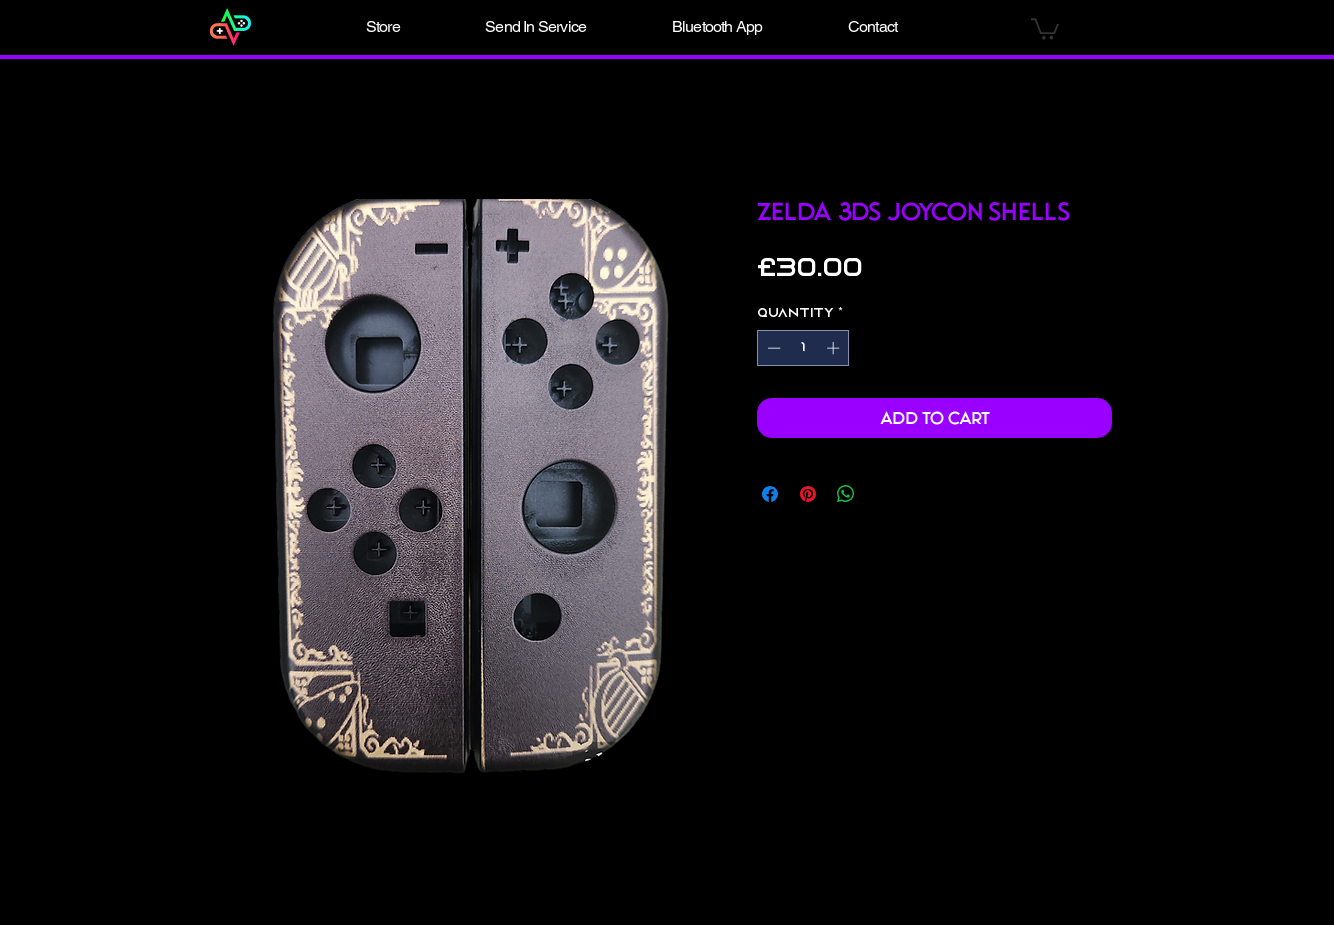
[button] (383, 27)
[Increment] (835, 348)
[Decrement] (772, 348)
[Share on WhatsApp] (846, 494)
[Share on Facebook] (770, 494)
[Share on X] (884, 494)
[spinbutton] (803, 348)
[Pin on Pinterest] (808, 494)
